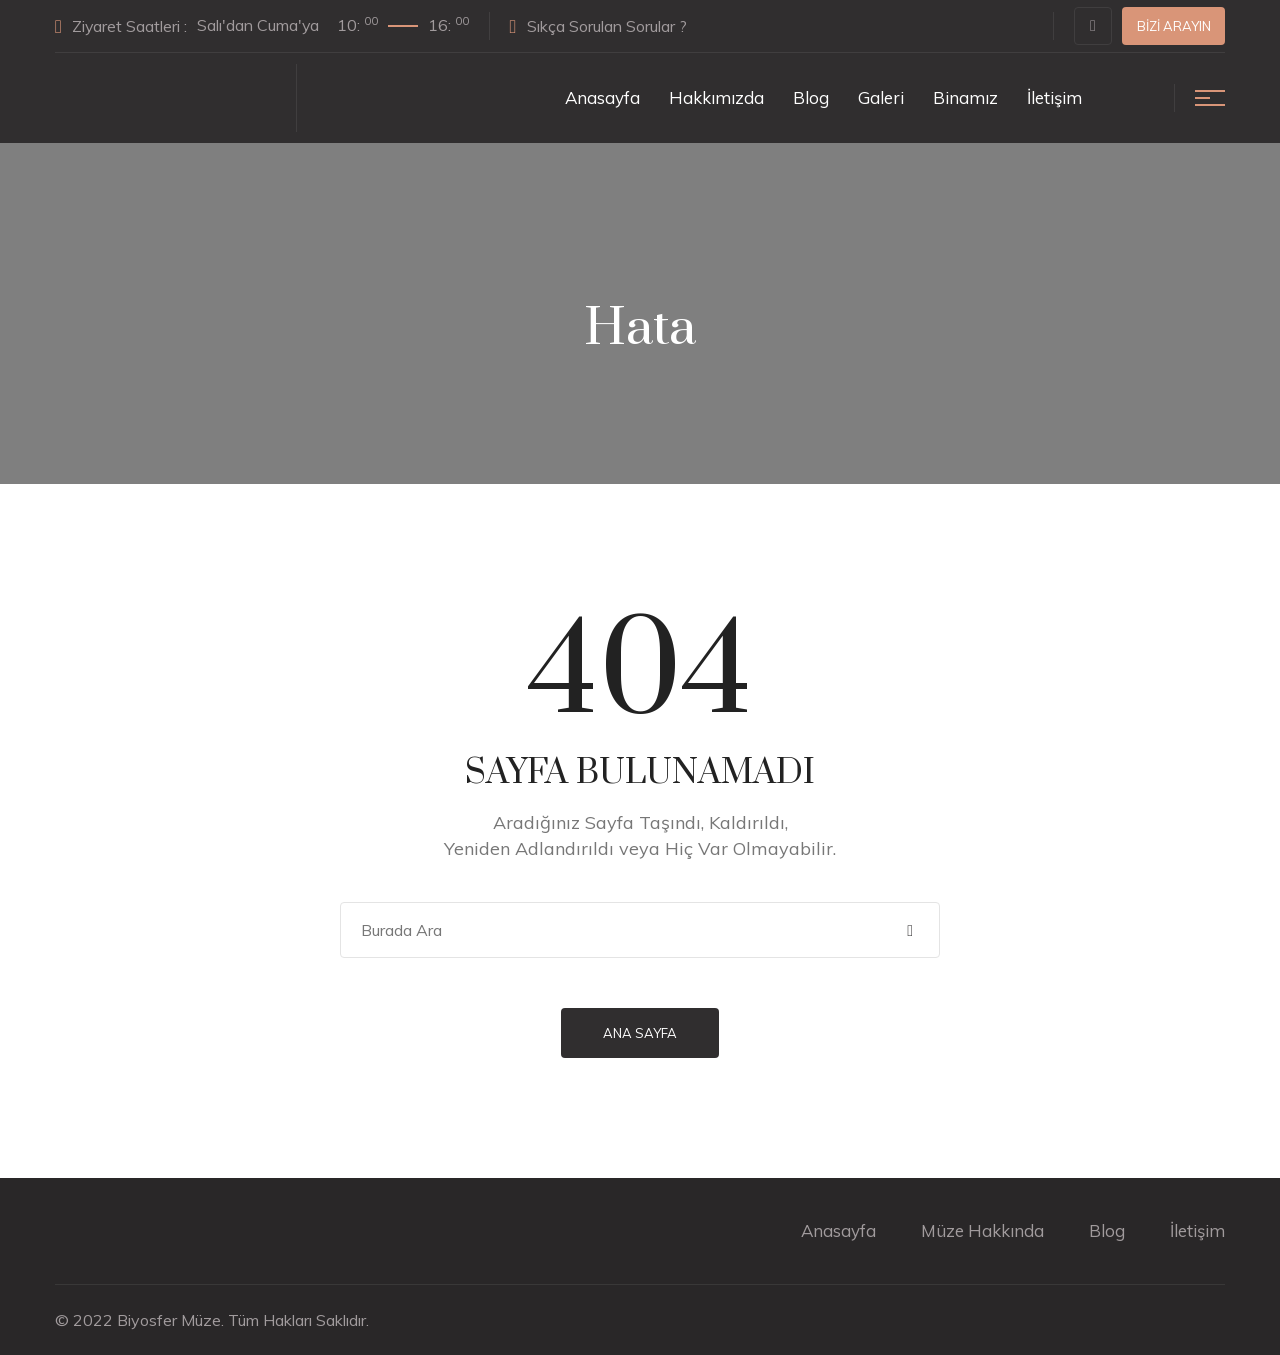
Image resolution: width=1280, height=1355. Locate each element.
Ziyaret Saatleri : (263, 25)
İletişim (1054, 97)
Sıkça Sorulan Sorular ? (600, 26)
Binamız (965, 97)
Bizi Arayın (1174, 26)
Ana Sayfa (640, 1033)
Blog (811, 97)
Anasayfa (602, 97)
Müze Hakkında (982, 1230)
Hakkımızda (716, 97)
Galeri (881, 97)
